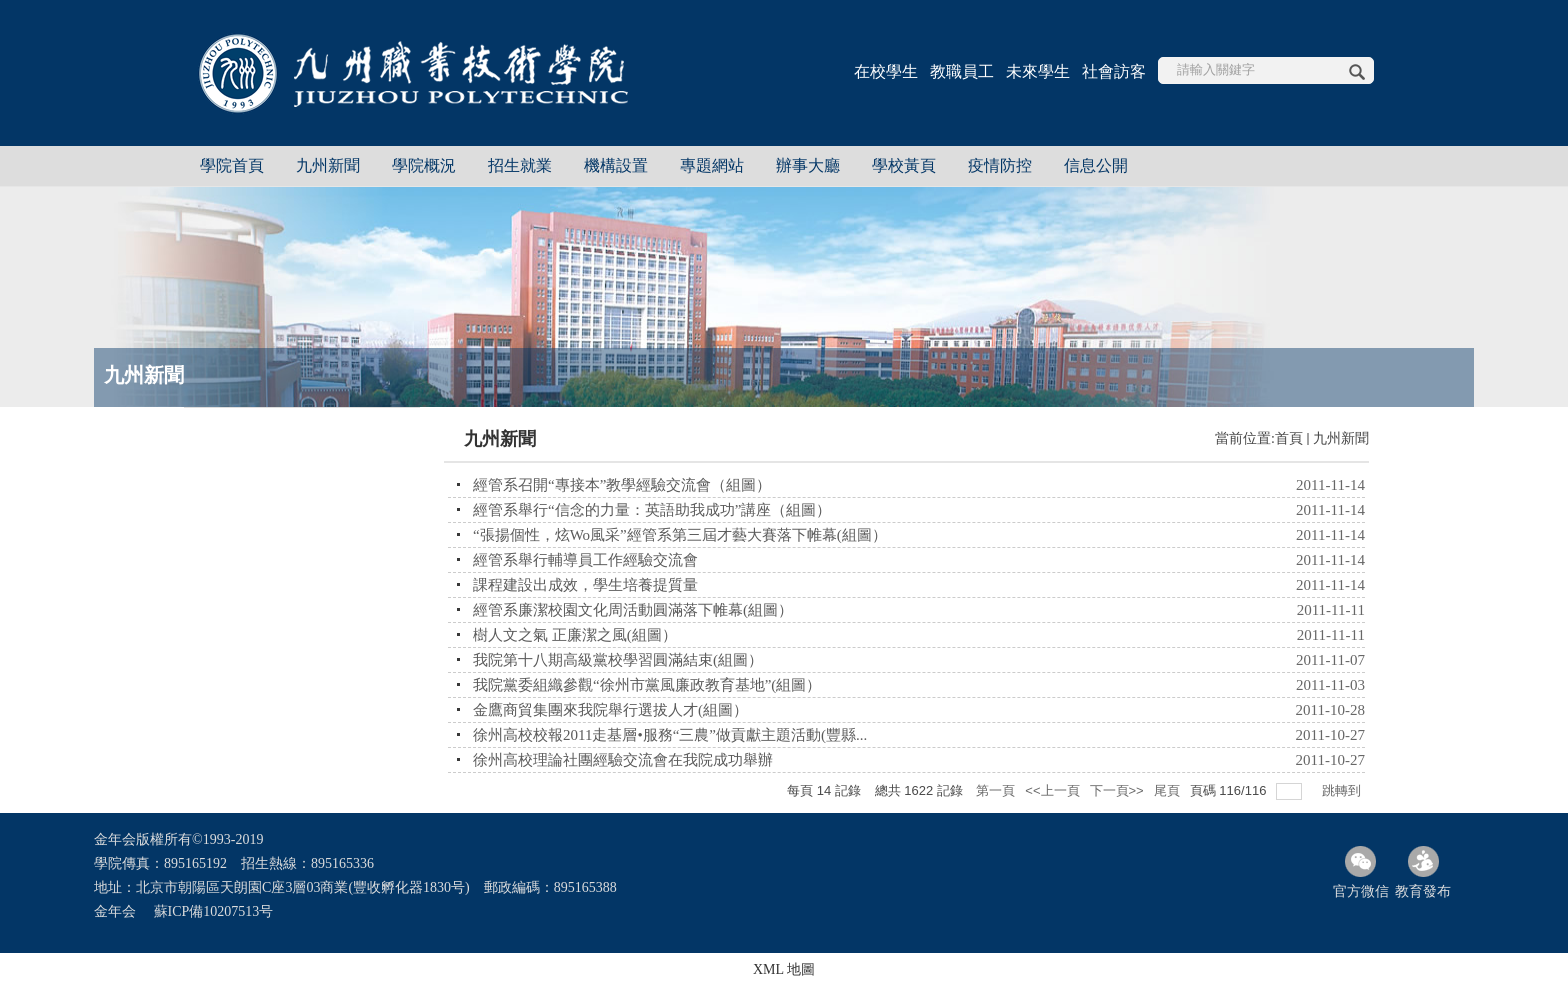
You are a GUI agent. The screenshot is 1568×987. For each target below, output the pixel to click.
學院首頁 (232, 165)
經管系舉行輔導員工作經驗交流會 (585, 560)
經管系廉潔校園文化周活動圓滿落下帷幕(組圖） (633, 610)
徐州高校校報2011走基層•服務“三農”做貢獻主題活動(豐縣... (670, 735)
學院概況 (424, 165)
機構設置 (616, 165)
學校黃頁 (904, 165)
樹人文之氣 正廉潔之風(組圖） (575, 635)
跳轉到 (1343, 790)
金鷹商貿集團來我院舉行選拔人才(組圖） (610, 710)
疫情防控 (1000, 165)
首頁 (1289, 438)
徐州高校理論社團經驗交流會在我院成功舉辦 (623, 760)
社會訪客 (1114, 71)
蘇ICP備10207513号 (214, 911)
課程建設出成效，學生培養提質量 (585, 585)
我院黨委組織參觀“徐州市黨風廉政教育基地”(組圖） (647, 685)
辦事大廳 (808, 165)
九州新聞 (328, 165)
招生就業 (520, 165)
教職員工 (962, 71)
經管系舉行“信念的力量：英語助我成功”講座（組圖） (652, 510)
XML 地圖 (784, 969)
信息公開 (1096, 165)
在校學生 (886, 71)
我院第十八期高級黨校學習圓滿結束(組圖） (618, 660)
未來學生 (1038, 71)
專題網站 (712, 165)
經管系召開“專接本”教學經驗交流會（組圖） (622, 485)
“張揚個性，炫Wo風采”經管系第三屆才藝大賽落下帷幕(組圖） (680, 535)
